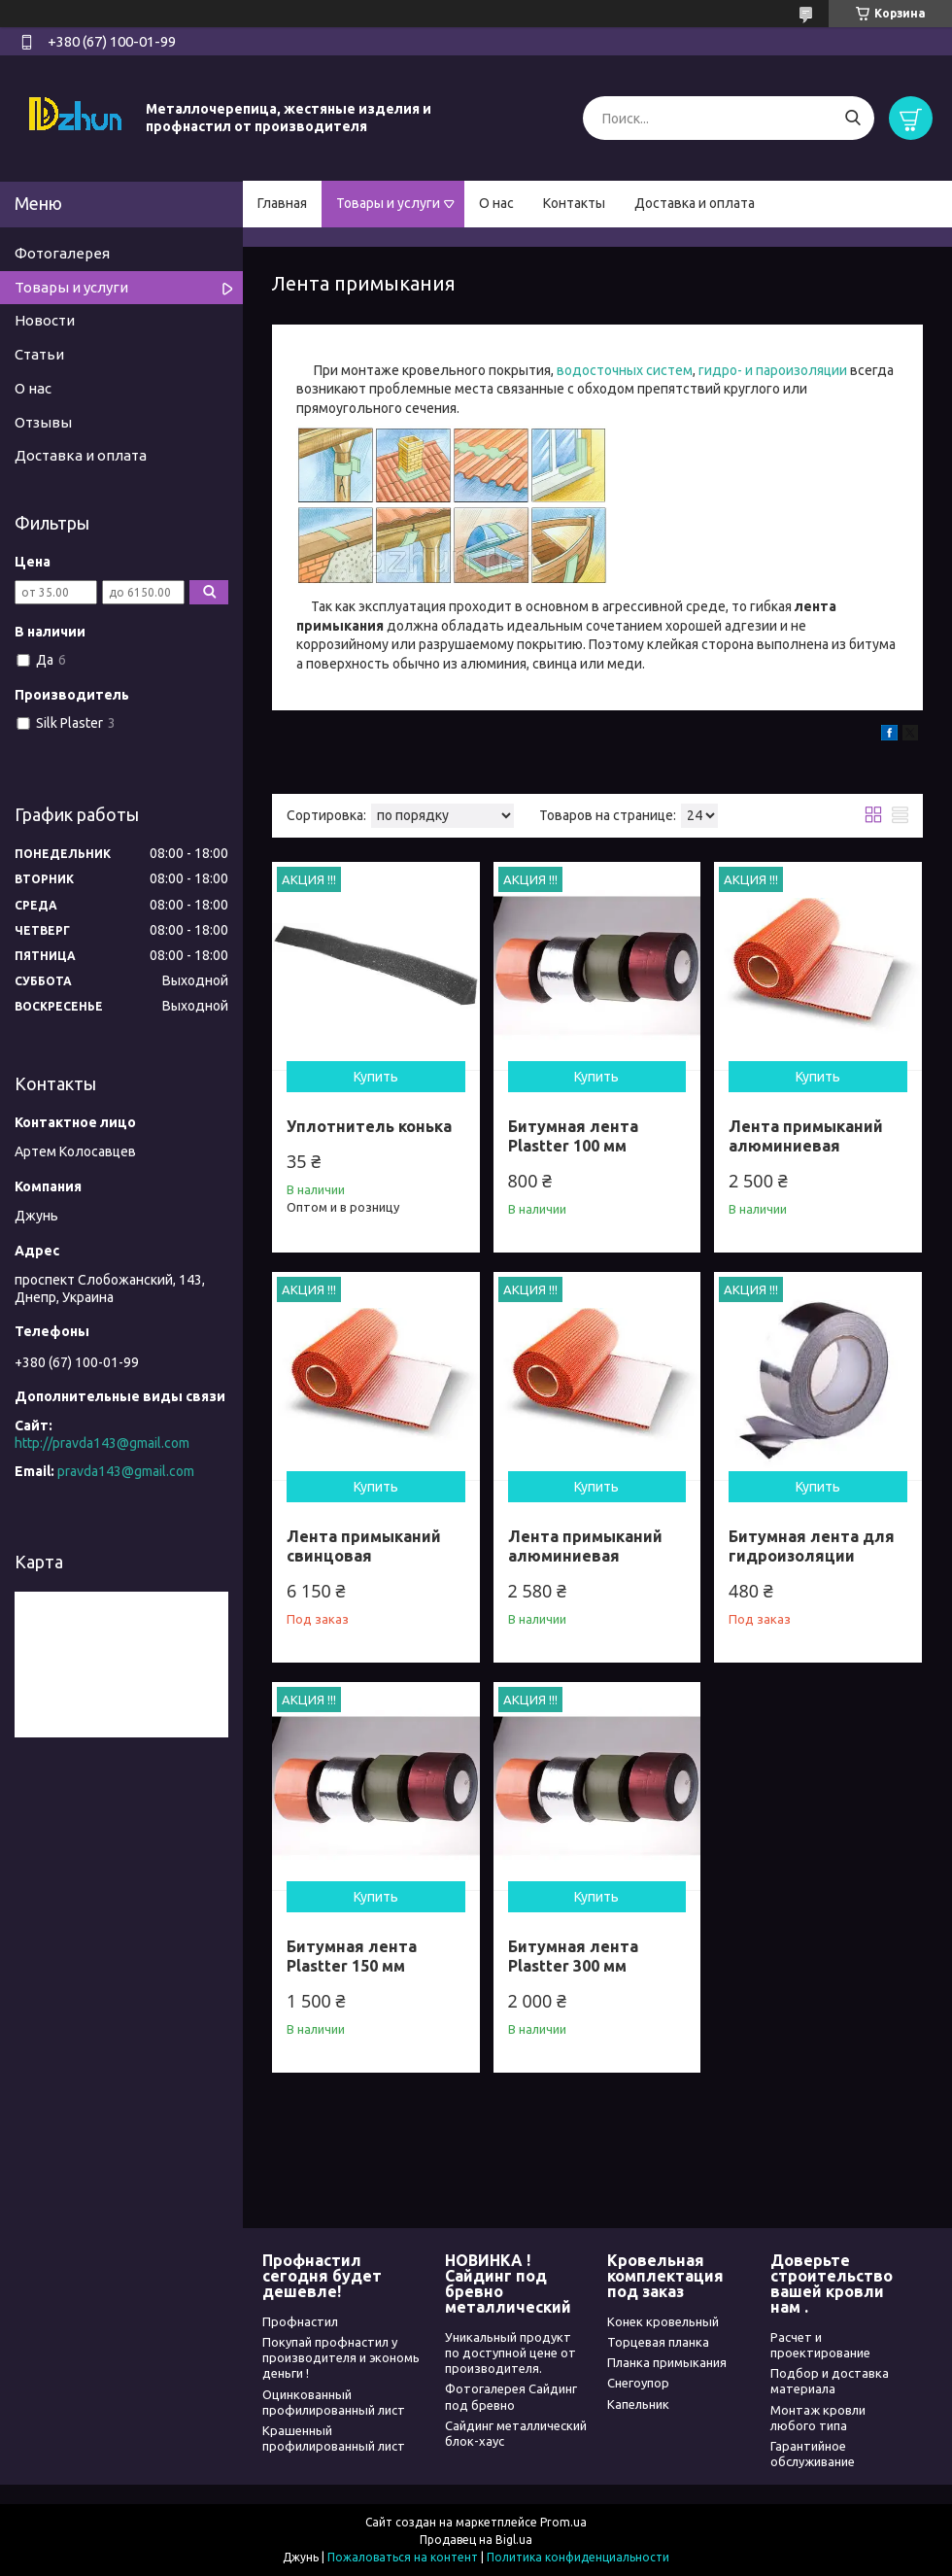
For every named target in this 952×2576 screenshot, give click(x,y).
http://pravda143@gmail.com (102, 1443)
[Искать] (852, 118)
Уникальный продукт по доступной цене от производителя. (510, 2353)
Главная (282, 203)
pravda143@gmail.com (125, 1471)
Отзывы (43, 422)
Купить (376, 1076)
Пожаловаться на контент (402, 2557)
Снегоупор (638, 2382)
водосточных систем (625, 370)
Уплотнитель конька (369, 1126)
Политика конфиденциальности (578, 2557)
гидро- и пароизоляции (771, 370)
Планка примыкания (667, 2362)
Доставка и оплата (694, 203)
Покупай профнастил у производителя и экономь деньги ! (341, 2358)
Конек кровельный (663, 2321)
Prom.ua (563, 2522)
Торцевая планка (658, 2342)
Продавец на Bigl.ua (476, 2539)
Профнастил (300, 2321)
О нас (496, 203)
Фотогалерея (62, 253)
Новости (45, 320)
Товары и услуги (388, 203)
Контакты (574, 203)
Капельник (638, 2404)
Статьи (39, 354)
